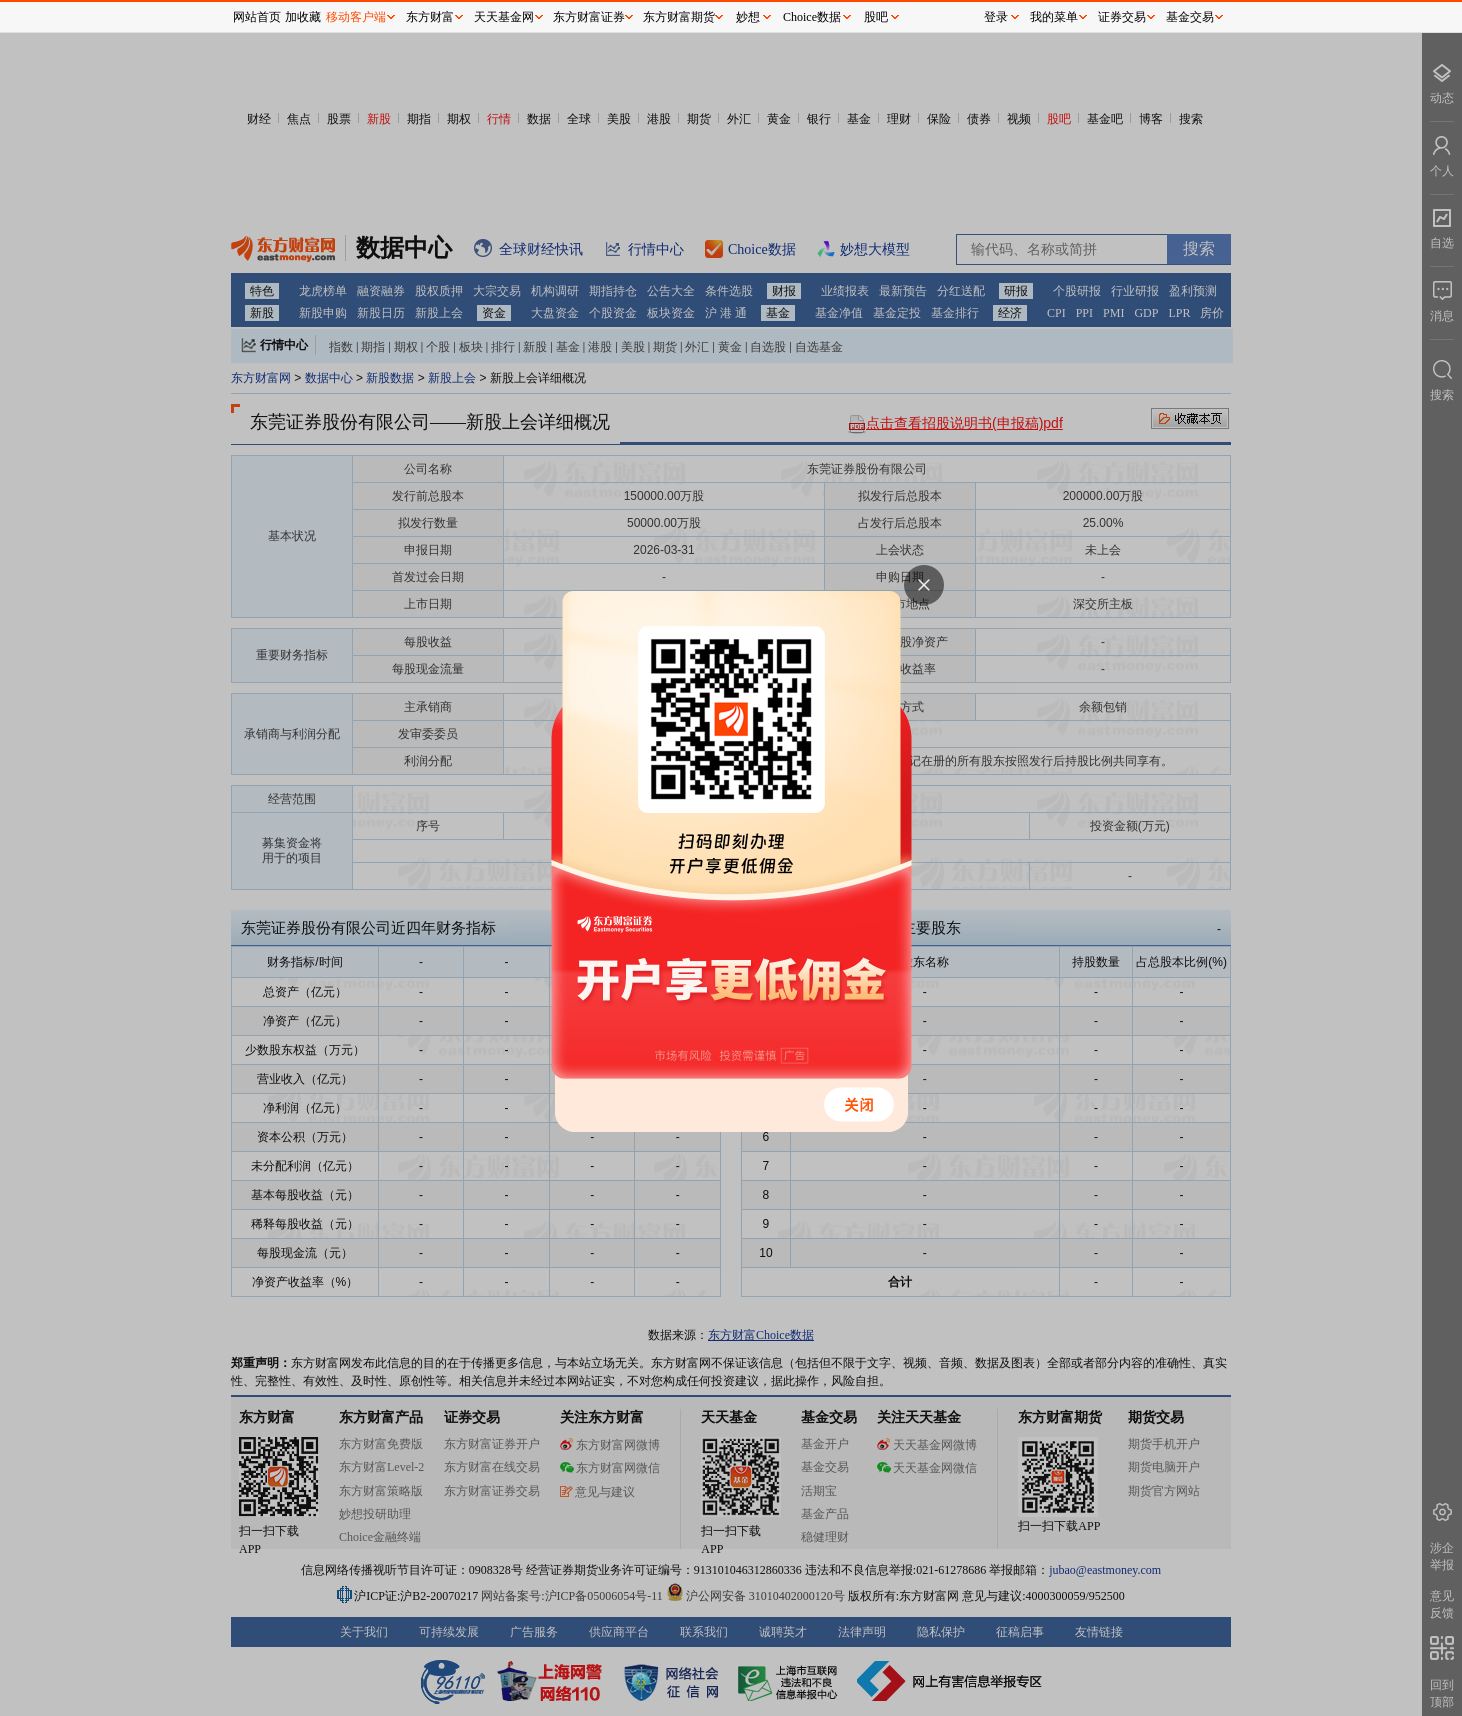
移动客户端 (356, 17)
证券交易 (1122, 17)
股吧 (876, 17)
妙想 (748, 17)
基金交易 (1190, 17)
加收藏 (303, 17)
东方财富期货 (679, 17)
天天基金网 (504, 17)
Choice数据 (812, 17)
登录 (996, 17)
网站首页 (257, 17)
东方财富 (430, 17)
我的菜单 (1054, 17)
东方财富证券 (589, 17)
